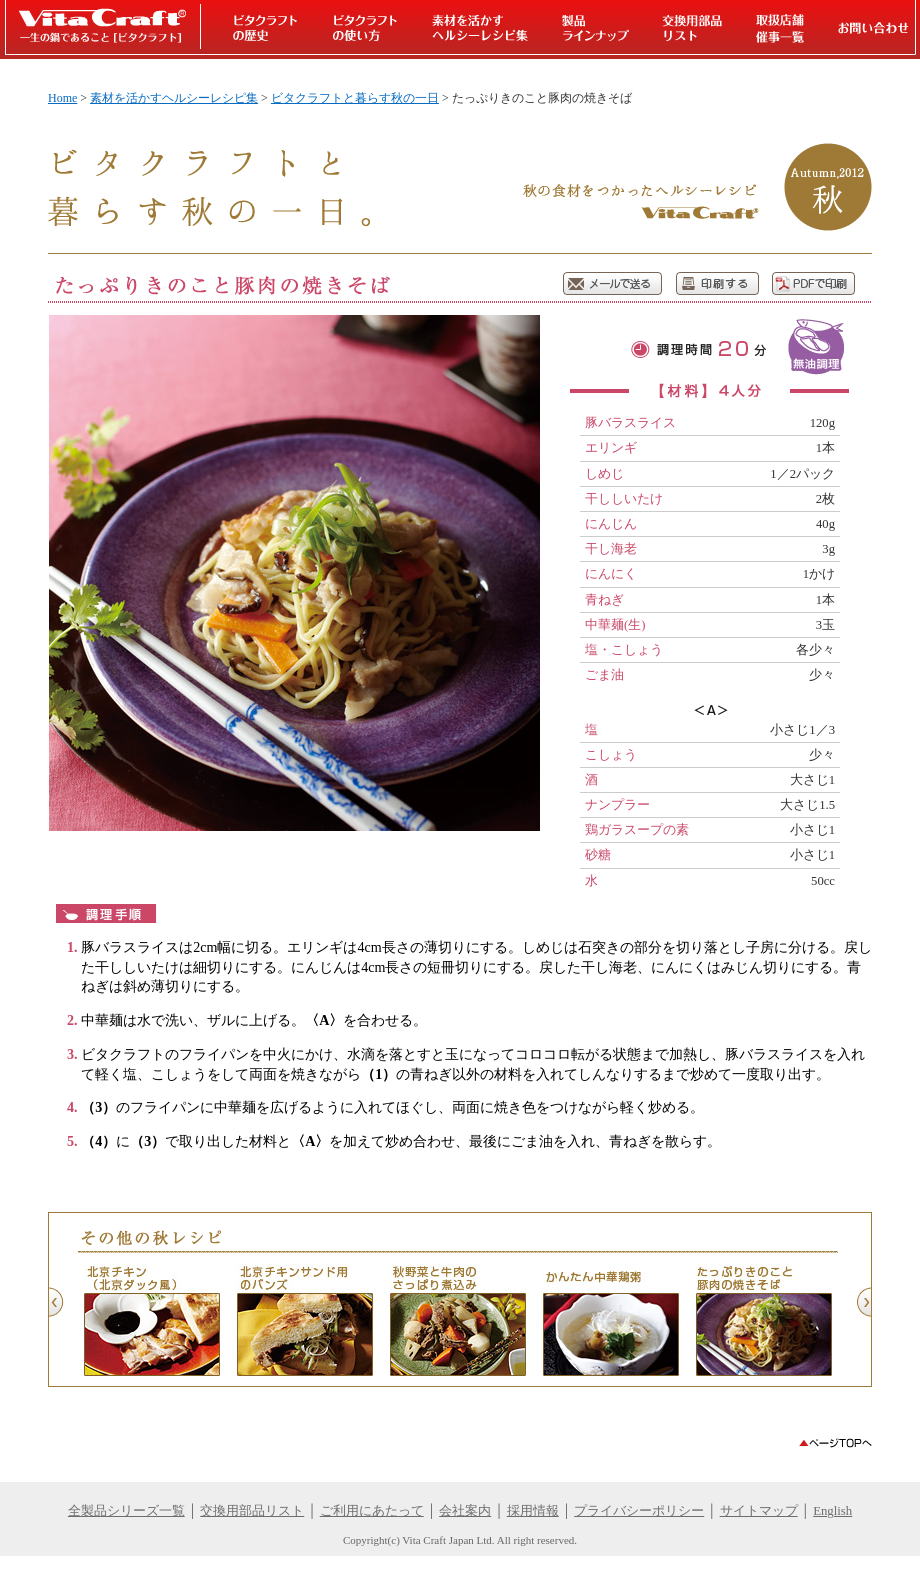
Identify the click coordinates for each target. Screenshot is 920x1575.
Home (62, 98)
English (832, 1511)
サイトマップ (759, 1511)
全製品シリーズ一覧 (126, 1511)
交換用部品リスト (252, 1511)
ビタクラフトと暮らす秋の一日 (355, 98)
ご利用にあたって (372, 1511)
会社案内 (465, 1511)
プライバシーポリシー (639, 1511)
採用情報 (533, 1511)
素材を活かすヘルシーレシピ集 (174, 98)
